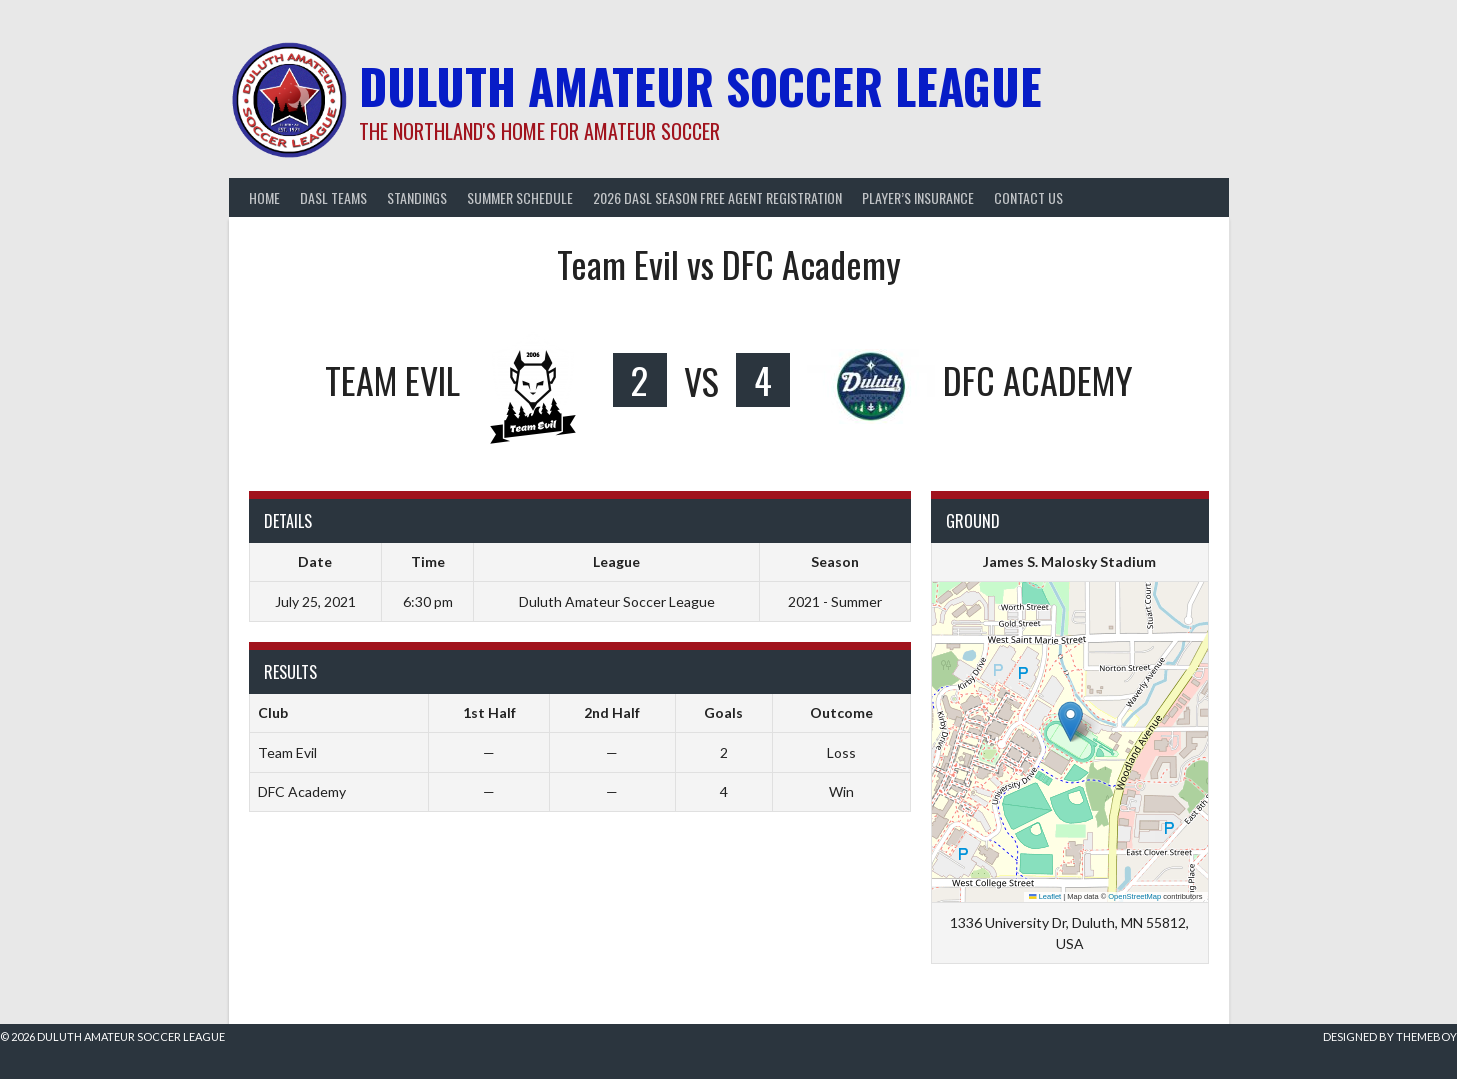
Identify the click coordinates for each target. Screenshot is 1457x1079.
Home (264, 197)
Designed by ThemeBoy (1390, 1036)
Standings (417, 197)
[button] (1070, 721)
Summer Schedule (520, 197)
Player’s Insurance (918, 197)
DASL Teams (333, 197)
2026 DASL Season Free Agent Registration (717, 197)
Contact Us (1028, 197)
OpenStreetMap (1134, 896)
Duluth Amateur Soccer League (700, 85)
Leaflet (1045, 896)
